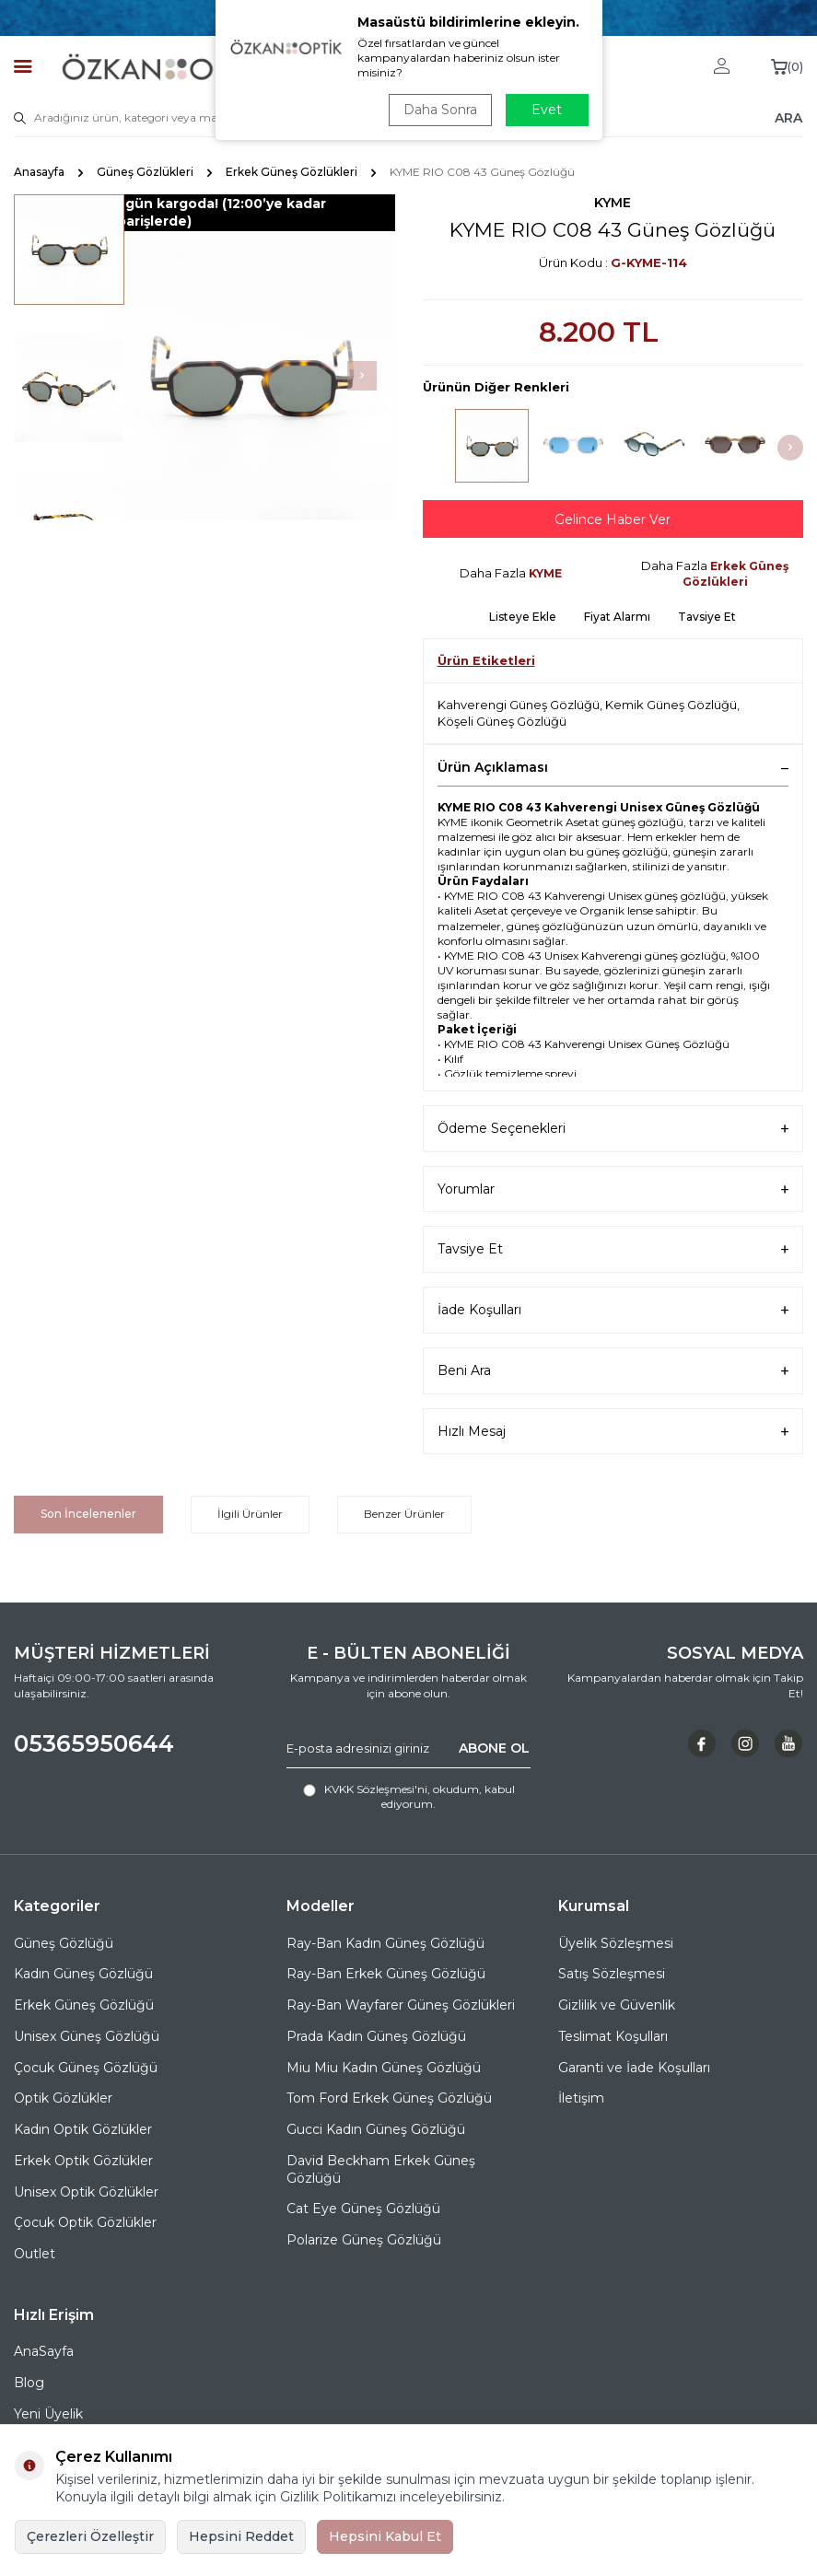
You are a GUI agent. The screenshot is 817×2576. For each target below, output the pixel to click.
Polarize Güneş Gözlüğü (363, 2240)
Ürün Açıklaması (613, 767)
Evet (546, 109)
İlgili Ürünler (250, 1514)
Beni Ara (613, 1371)
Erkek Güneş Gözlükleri (291, 172)
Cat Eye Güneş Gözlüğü (363, 2208)
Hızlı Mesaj (613, 1431)
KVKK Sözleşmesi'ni (375, 1789)
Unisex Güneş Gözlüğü (86, 2036)
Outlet (34, 2253)
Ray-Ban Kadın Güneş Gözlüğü (385, 1943)
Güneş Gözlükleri (145, 172)
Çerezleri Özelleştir (90, 2536)
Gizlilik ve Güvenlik (616, 2005)
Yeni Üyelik (48, 2414)
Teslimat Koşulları (613, 2036)
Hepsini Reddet (241, 2536)
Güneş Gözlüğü (63, 1943)
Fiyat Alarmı (617, 617)
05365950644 (94, 1743)
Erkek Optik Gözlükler (83, 2160)
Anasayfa (39, 172)
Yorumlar (613, 1189)
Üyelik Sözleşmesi (615, 1943)
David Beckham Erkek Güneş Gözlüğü (380, 2169)
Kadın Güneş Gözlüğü (83, 1973)
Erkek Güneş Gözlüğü (84, 2005)
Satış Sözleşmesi (611, 1973)
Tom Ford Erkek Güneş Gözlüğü (389, 2098)
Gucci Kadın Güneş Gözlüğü (375, 2129)
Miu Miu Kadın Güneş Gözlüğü (383, 2067)
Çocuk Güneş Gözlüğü (86, 2067)
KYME (612, 202)
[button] (362, 375)
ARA (788, 117)
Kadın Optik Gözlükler (83, 2129)
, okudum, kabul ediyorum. (409, 1796)
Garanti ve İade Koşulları (634, 2067)
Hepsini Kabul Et (385, 2536)
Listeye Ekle (522, 617)
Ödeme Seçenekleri (613, 1128)
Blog (29, 2382)
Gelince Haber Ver (612, 519)
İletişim (581, 2098)
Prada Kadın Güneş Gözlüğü (376, 2036)
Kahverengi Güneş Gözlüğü (519, 704)
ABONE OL (494, 1748)
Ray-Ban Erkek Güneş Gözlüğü (385, 1973)
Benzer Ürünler (404, 1514)
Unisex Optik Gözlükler (86, 2192)
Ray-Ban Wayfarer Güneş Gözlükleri (400, 2005)
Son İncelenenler (88, 1514)
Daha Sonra (440, 109)
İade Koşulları (613, 1310)
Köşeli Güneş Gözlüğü (502, 721)
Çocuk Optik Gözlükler (85, 2222)
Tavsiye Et (707, 617)
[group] (250, 375)
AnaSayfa (44, 2351)
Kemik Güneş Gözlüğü (671, 704)
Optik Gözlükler (63, 2098)
